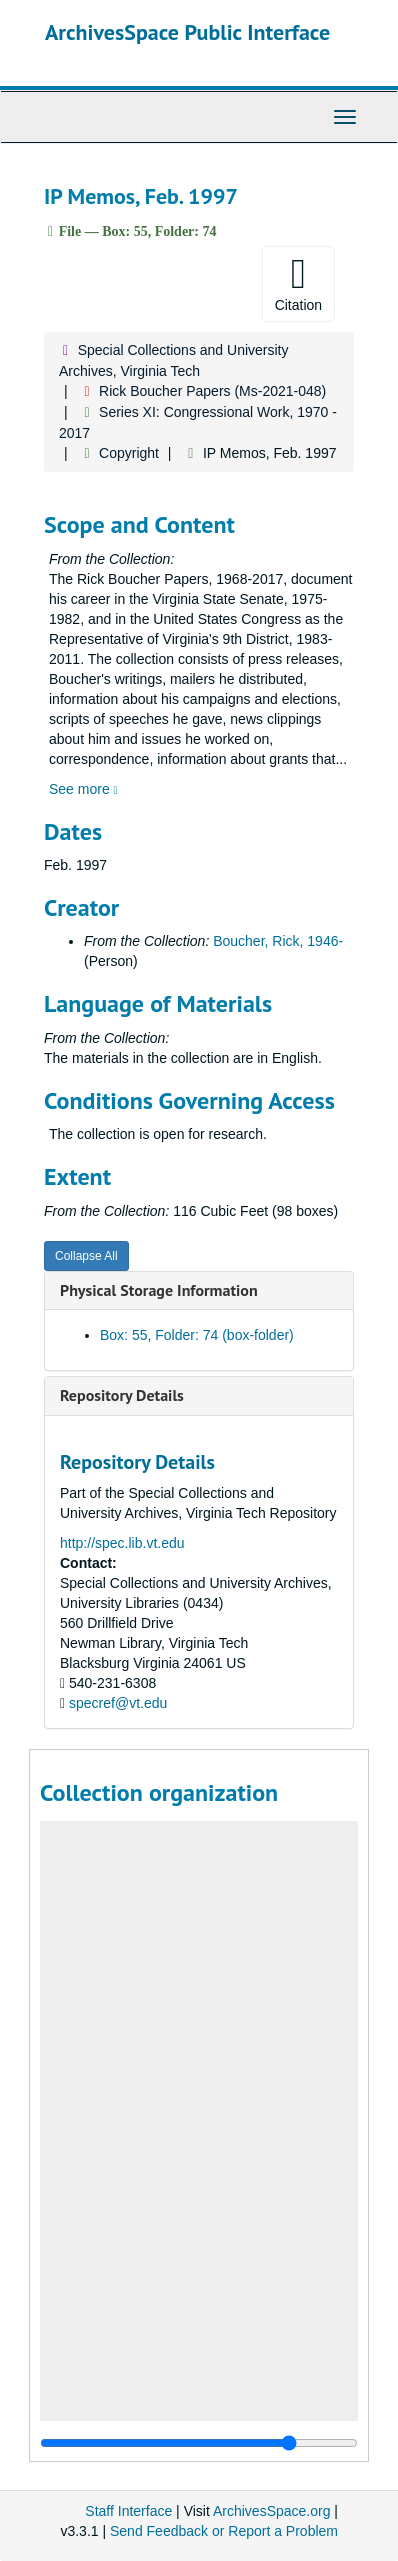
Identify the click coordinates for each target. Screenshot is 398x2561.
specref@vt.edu (118, 1703)
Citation (298, 283)
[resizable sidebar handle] (199, 2443)
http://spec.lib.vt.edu (122, 1543)
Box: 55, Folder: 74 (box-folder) (197, 1335)
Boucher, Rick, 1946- (278, 941)
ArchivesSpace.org (272, 2511)
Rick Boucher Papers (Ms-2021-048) (212, 391)
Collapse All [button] (86, 1256)
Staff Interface (128, 2511)
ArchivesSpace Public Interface (187, 32)
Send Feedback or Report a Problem (224, 2531)
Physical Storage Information (159, 1290)
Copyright (129, 453)
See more (83, 789)
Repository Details (122, 1395)
